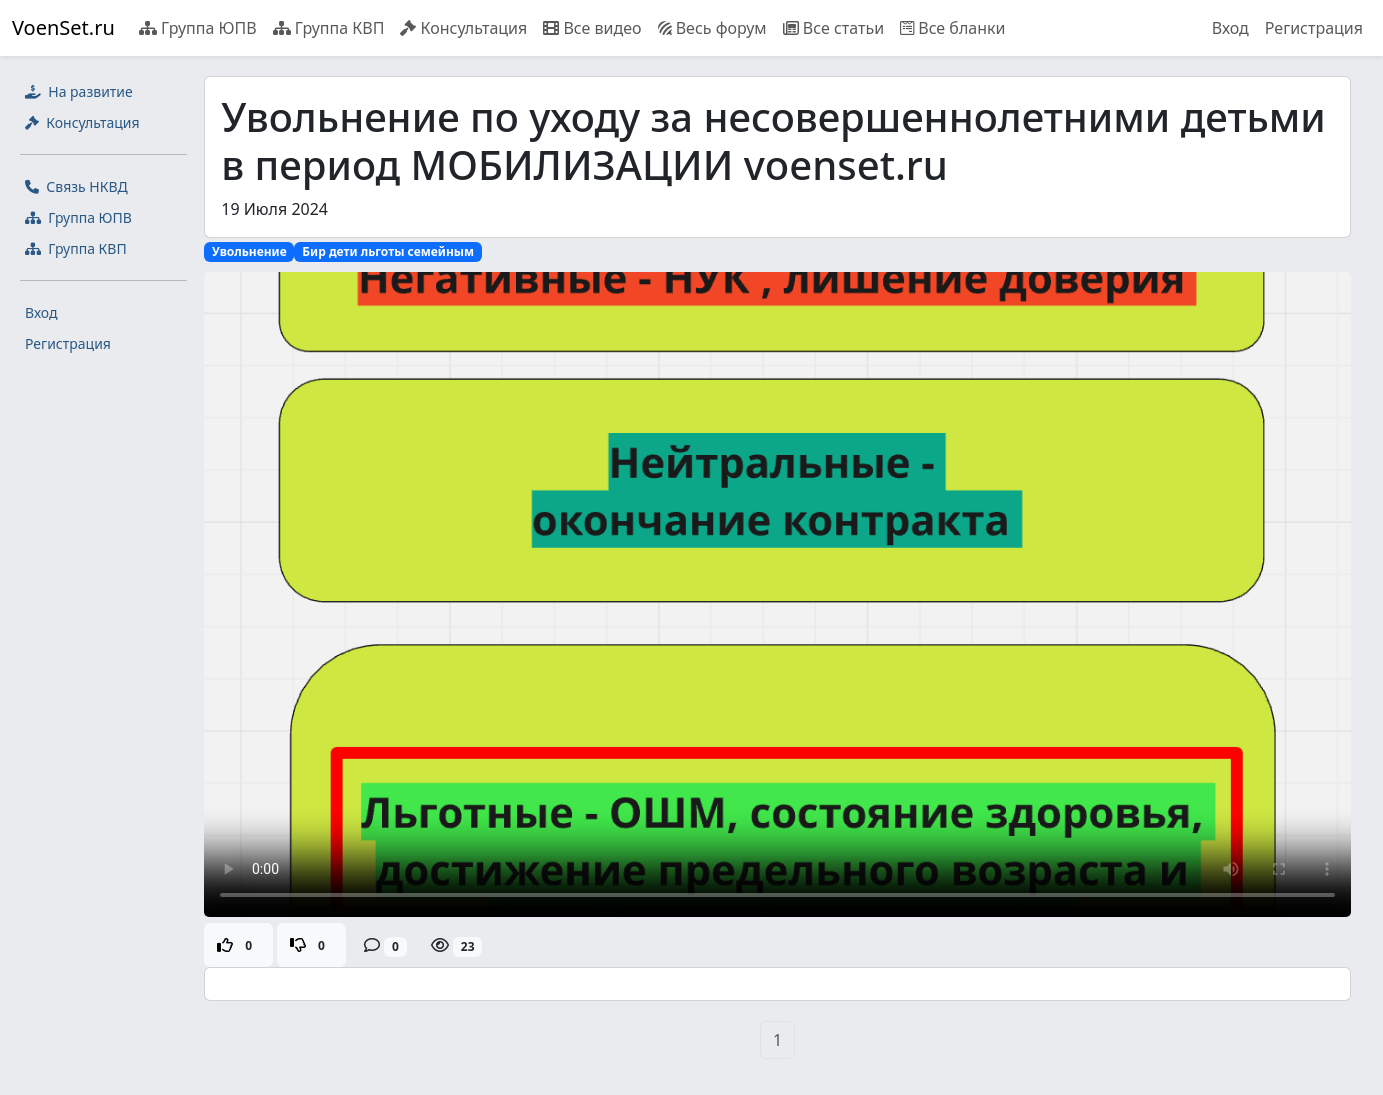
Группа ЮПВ (198, 28)
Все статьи (833, 28)
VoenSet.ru (63, 27)
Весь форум (712, 28)
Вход (1230, 28)
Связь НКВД (76, 186)
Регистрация (1314, 28)
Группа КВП (329, 28)
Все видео (592, 28)
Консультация (463, 28)
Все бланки (952, 28)
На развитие (79, 91)
